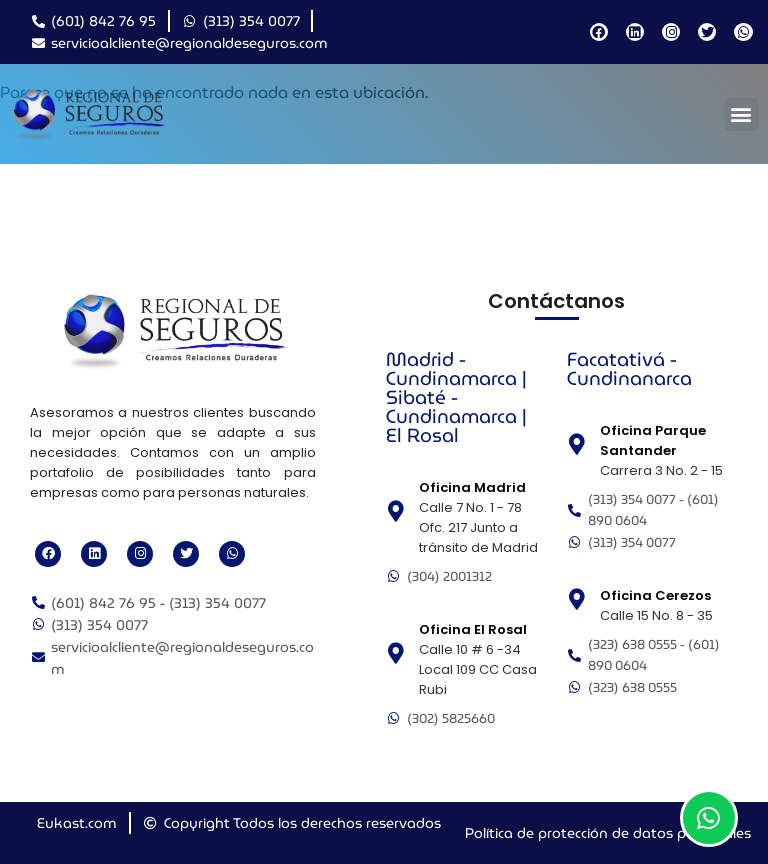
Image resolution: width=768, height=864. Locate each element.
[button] (741, 114)
